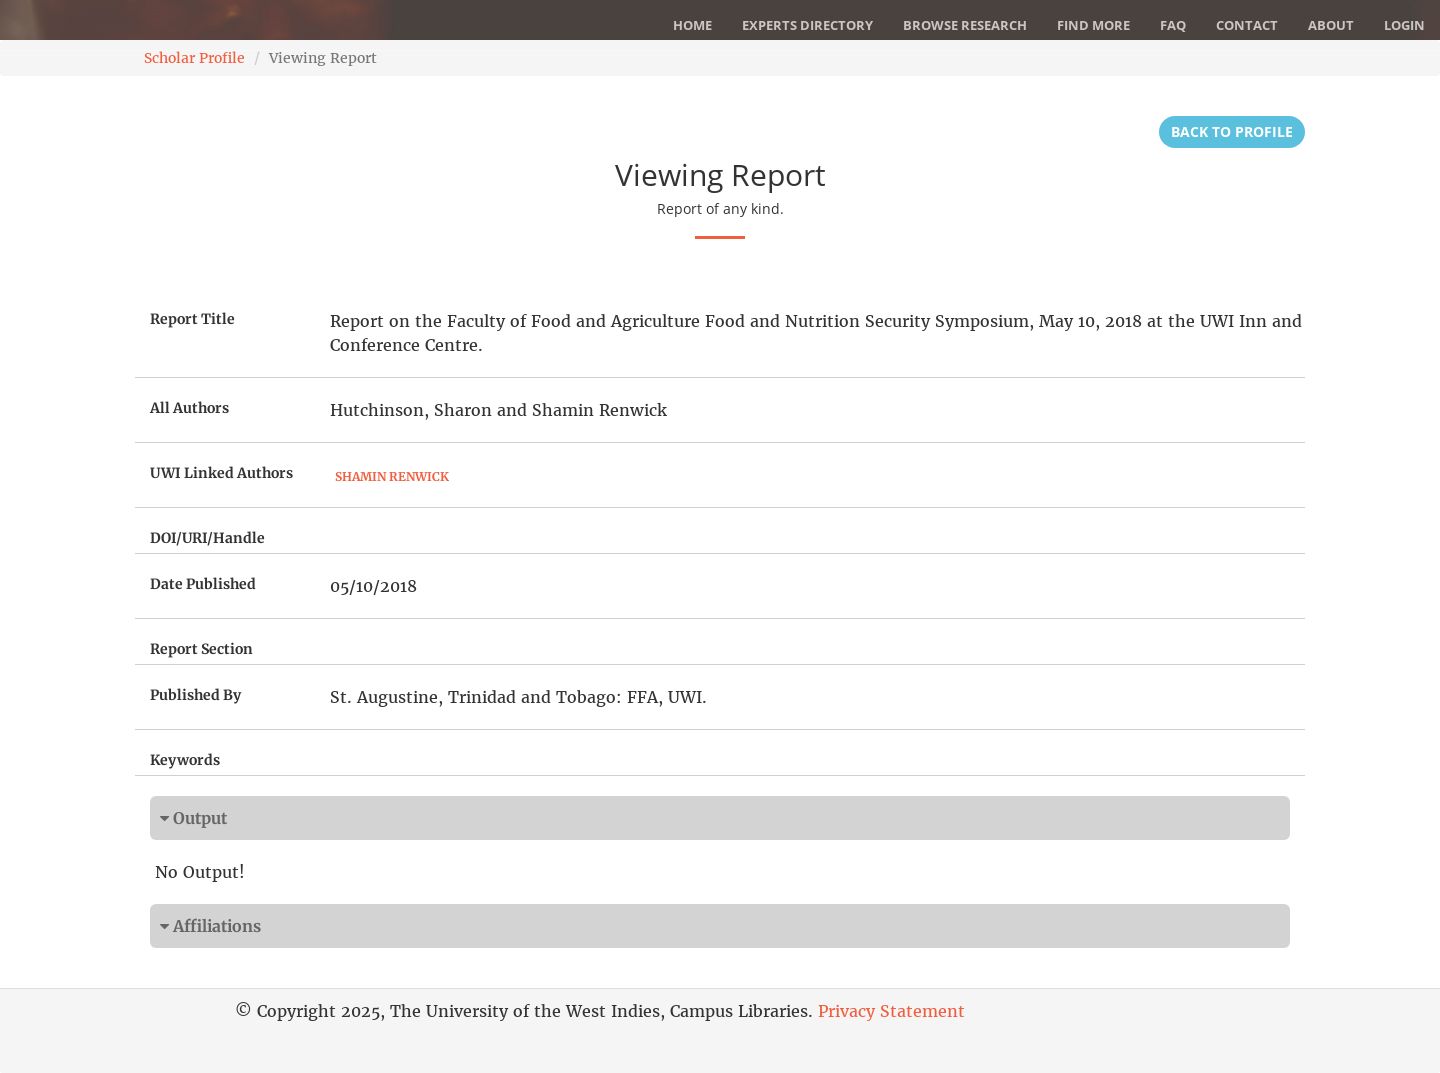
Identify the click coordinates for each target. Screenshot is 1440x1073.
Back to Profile (1232, 131)
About (1331, 25)
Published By (195, 695)
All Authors (189, 408)
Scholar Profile (194, 58)
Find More (1093, 25)
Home (692, 25)
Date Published (203, 584)
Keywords (185, 760)
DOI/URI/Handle (207, 538)
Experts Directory (807, 25)
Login (1404, 25)
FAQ (1173, 25)
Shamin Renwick (392, 476)
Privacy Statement (891, 1011)
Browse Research (965, 25)
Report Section (201, 649)
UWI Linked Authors (221, 473)
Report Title (192, 319)
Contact (1247, 25)
